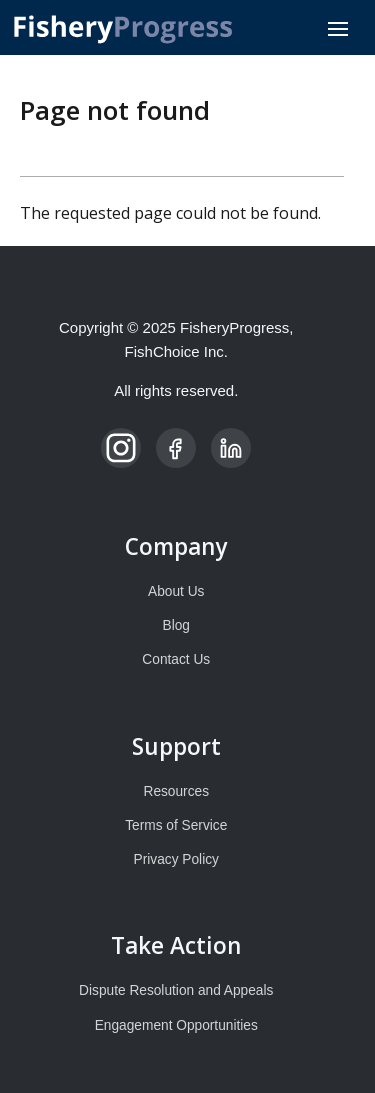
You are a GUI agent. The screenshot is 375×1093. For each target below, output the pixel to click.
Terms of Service (176, 825)
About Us (176, 591)
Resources (177, 791)
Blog (176, 625)
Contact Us (176, 659)
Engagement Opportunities (176, 1025)
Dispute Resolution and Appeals (176, 990)
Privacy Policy (176, 859)
